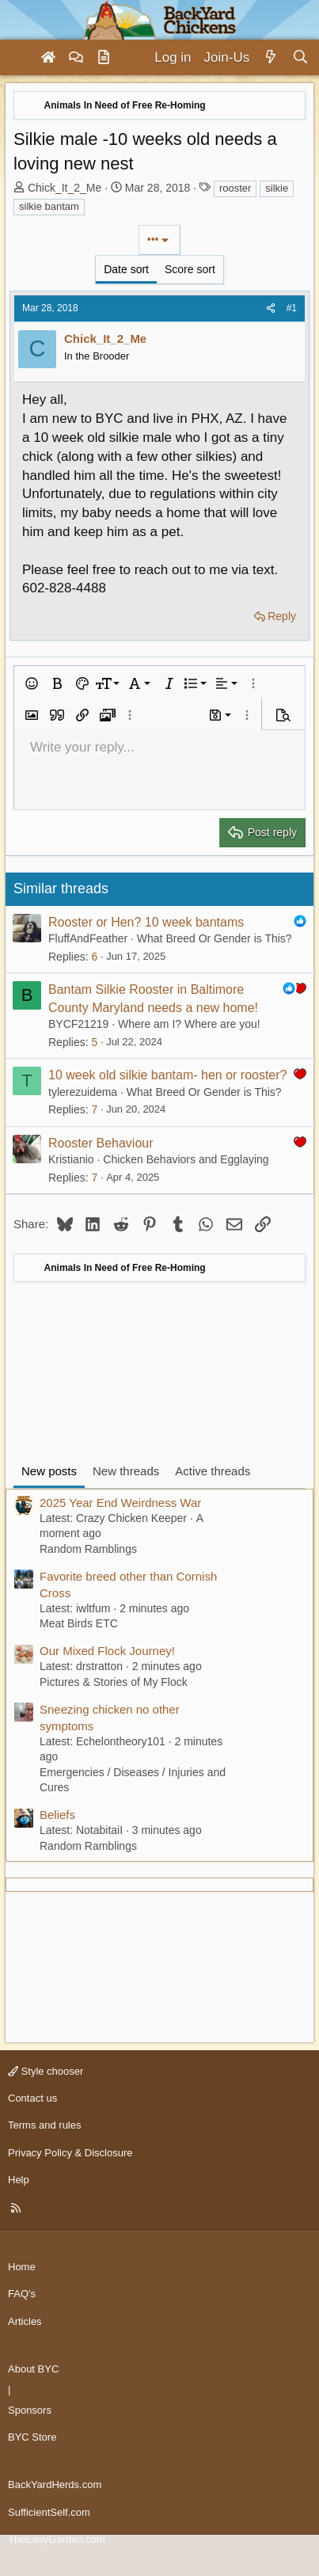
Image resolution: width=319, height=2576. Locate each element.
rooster (235, 188)
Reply (282, 616)
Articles (25, 2321)
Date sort (126, 269)
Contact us (32, 2098)
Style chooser (45, 2071)
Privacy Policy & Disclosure (70, 2153)
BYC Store (32, 2437)
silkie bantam (49, 206)
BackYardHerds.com (54, 2484)
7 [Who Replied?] (94, 1109)
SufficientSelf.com (49, 2512)
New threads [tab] (126, 1471)
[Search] (300, 57)
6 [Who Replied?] (94, 956)
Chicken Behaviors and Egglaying (185, 1159)
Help (18, 2180)
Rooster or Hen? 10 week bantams (146, 922)
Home (22, 2267)
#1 (292, 308)
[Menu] (19, 57)
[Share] (270, 308)
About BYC (33, 2369)
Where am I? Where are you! (189, 1024)
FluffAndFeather (87, 938)
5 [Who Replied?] (94, 1042)
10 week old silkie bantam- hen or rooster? (167, 1075)
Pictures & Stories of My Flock (114, 1682)
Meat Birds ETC (79, 1623)
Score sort (190, 269)
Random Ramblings (88, 1549)
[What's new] (270, 57)
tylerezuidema (82, 1092)
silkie (276, 188)
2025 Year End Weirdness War (120, 1502)
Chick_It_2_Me (64, 187)
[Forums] (76, 57)
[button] (32, 683)
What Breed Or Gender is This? (214, 938)
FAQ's (22, 2294)
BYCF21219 (78, 1024)
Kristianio (71, 1159)
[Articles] (103, 57)
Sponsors (29, 2410)
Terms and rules (44, 2125)
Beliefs (57, 1814)
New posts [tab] (49, 1471)
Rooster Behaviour (101, 1143)
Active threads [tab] (212, 1471)
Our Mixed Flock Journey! (107, 1650)
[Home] (48, 57)
